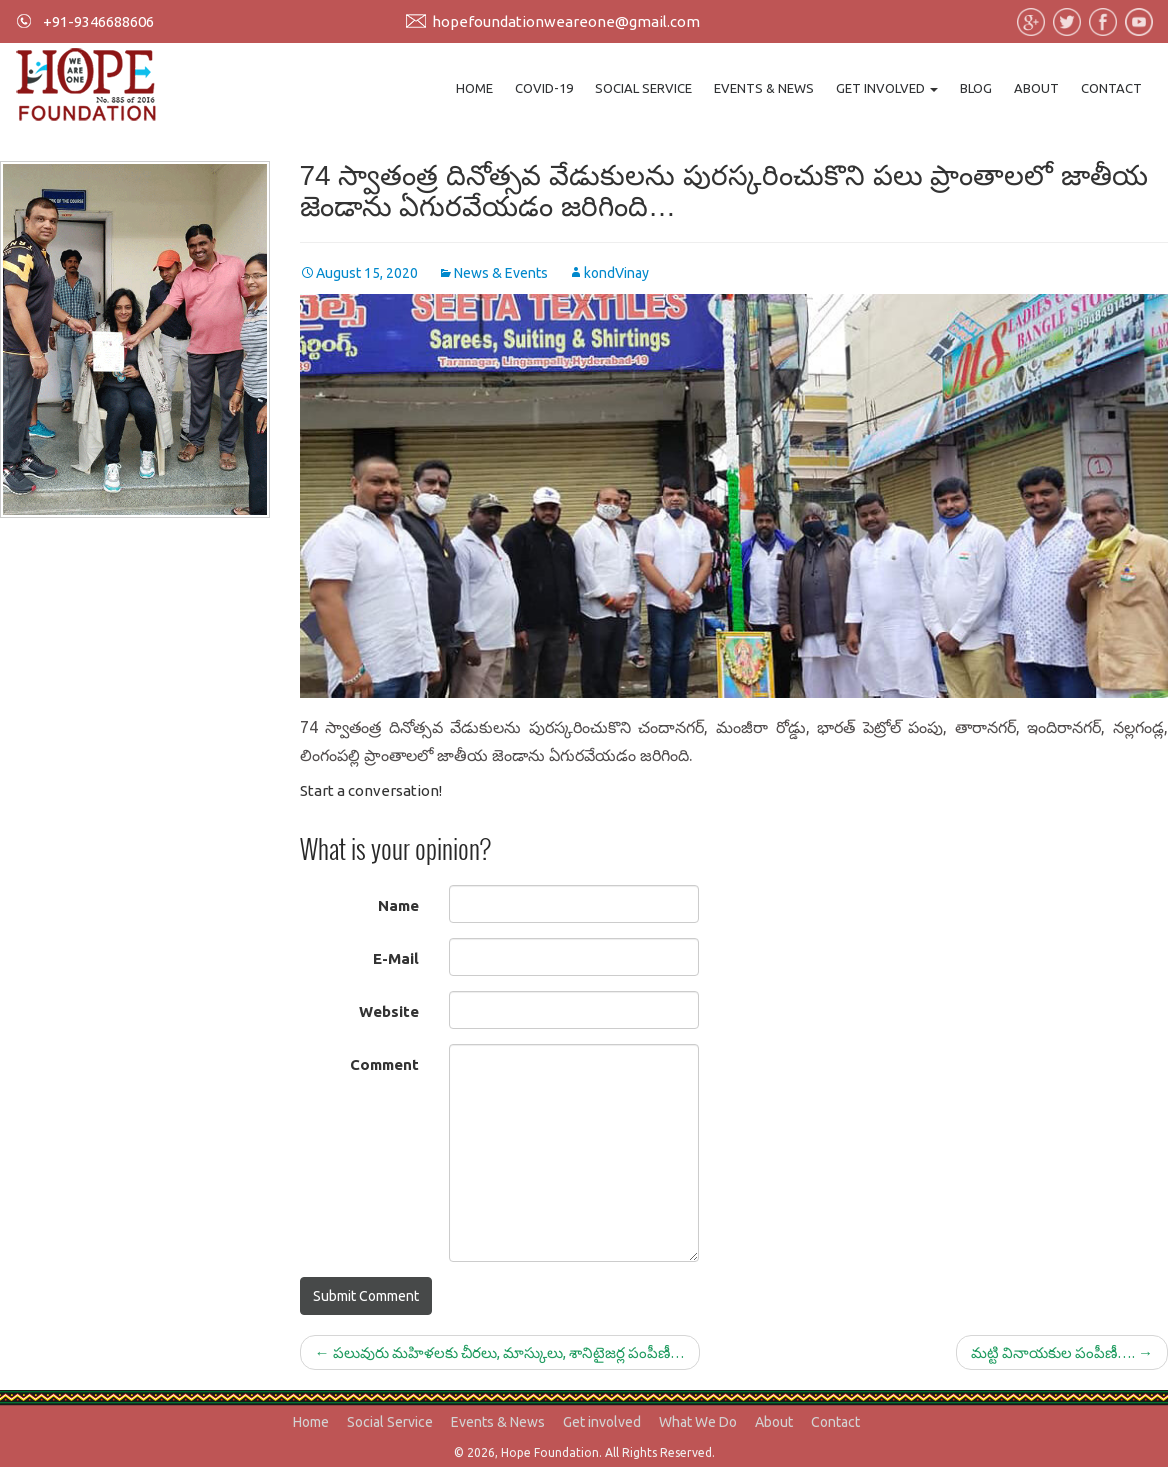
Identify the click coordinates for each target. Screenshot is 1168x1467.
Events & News (764, 88)
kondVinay (616, 273)
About (1036, 88)
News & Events (501, 273)
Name (398, 905)
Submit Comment (366, 1296)
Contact (1111, 88)
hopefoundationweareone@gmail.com (566, 21)
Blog (976, 88)
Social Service (643, 88)
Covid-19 (544, 88)
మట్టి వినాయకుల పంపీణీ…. (1062, 1352)
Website (389, 1011)
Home (474, 88)
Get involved (887, 88)
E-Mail (396, 958)
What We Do (698, 1422)
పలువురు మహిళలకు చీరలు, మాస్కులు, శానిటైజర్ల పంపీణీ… (500, 1352)
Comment (384, 1064)
